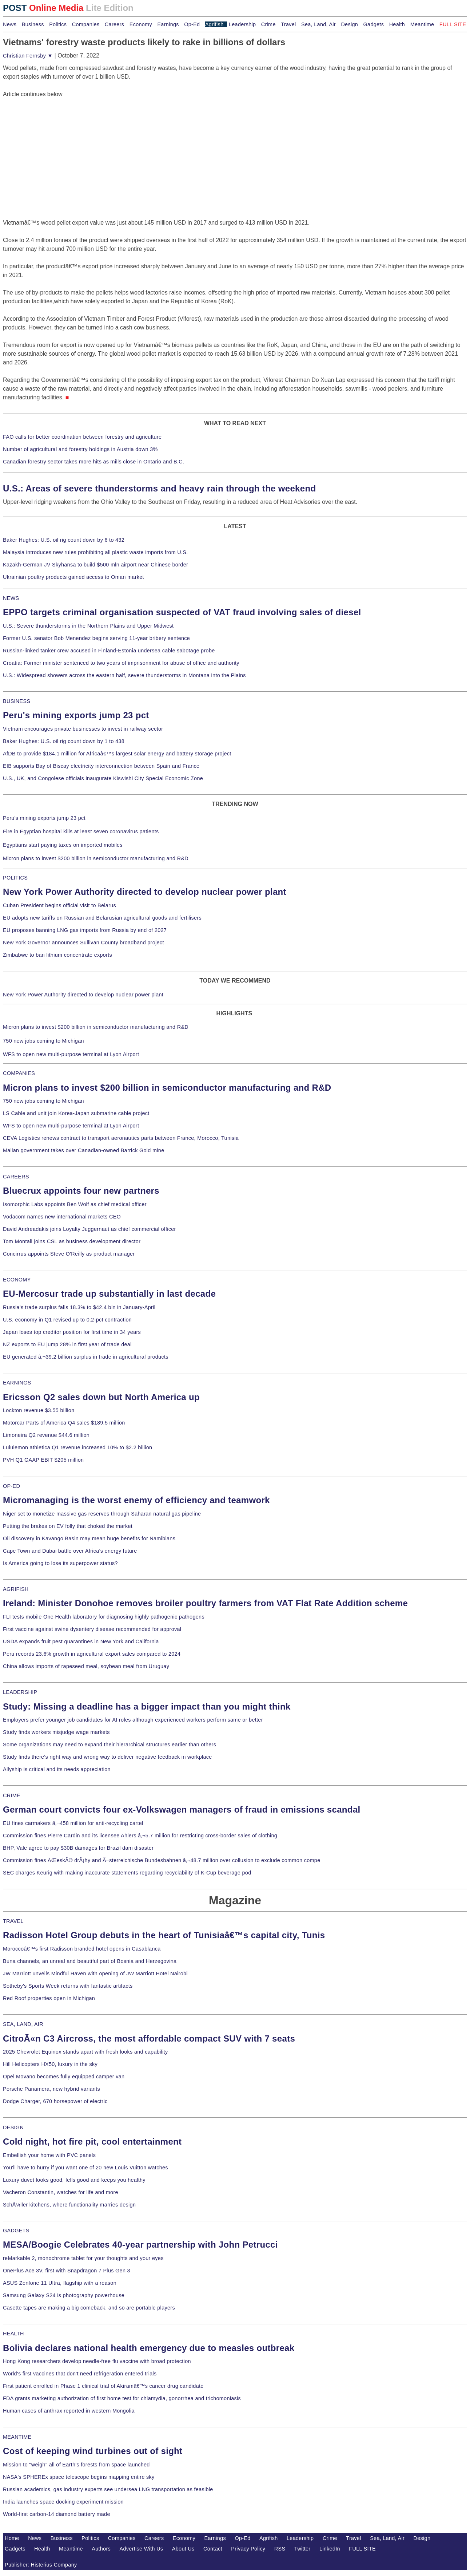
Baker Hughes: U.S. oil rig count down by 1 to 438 (63, 741)
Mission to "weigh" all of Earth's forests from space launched (76, 2465)
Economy (141, 24)
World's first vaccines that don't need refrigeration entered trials (80, 2374)
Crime (268, 24)
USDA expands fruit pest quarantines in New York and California (81, 1641)
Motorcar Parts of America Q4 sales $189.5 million (64, 1423)
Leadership (242, 24)
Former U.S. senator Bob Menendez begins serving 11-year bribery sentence (96, 638)
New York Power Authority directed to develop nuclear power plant (144, 892)
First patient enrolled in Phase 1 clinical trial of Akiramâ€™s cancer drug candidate (103, 2386)
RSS (280, 2549)
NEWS (11, 598)
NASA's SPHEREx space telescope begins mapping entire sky (79, 2477)
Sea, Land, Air (318, 24)
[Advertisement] (57, 144)
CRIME (11, 1795)
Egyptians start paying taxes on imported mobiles (63, 845)
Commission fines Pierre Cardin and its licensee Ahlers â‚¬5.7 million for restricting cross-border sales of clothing (140, 1835)
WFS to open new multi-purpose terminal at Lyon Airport (71, 1054)
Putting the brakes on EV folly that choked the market (67, 1526)
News (9, 24)
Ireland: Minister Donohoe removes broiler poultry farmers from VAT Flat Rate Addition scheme (205, 1603)
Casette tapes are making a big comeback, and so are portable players (89, 2308)
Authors (101, 2549)
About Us (183, 2549)
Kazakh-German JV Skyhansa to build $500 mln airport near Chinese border (95, 565)
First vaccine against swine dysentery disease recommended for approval (92, 1629)
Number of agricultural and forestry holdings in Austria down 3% (80, 449)
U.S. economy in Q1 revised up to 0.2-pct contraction (67, 1320)
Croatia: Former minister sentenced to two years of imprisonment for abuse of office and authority (121, 663)
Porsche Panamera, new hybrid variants (51, 2089)
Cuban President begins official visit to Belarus (59, 905)
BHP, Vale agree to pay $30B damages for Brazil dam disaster (78, 1848)
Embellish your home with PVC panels (49, 2155)
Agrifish (214, 24)
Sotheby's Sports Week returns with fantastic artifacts (68, 1986)
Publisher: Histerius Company (41, 2565)
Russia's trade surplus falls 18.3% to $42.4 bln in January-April (79, 1307)
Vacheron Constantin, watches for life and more (60, 2192)
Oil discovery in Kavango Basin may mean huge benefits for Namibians (89, 1538)
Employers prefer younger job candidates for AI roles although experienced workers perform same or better (133, 1720)
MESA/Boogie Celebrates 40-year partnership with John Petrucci (140, 2244)
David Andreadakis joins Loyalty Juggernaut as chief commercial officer (89, 1229)
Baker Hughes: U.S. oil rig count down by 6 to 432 (63, 540)
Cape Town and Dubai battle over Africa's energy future (70, 1551)
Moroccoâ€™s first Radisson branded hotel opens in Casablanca (82, 1949)
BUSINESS (16, 701)
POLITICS (15, 878)
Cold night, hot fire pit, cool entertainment (92, 2141)
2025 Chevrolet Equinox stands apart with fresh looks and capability (85, 2052)
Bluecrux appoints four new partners (81, 1191)
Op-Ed (192, 24)
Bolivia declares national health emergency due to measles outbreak (148, 2348)
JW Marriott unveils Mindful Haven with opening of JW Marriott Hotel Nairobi (95, 1973)
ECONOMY (17, 1280)
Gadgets (373, 24)
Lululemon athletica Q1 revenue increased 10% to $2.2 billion (77, 1447)
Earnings (168, 24)
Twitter (302, 2549)
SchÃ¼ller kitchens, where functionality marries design (69, 2205)
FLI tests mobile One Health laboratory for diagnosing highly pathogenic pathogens (103, 1617)
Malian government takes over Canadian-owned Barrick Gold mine (83, 1150)
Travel (288, 24)
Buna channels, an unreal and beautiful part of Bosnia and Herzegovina (89, 1961)
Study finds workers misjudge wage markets (56, 1732)
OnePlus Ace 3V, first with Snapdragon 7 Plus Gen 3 (66, 2270)
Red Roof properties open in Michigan (49, 1998)
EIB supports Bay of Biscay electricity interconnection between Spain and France (101, 766)
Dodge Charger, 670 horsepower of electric (55, 2101)
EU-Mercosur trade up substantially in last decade (109, 1294)
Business (33, 24)
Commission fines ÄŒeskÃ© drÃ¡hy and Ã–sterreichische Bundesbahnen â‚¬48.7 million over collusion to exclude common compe (161, 1860)
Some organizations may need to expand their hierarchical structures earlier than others (109, 1744)
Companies (86, 24)
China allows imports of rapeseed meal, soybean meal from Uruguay (86, 1666)
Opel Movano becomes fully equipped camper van (63, 2076)
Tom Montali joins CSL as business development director (71, 1241)
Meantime (422, 24)
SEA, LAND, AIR (23, 2024)
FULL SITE (362, 2549)
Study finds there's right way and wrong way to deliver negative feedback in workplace (107, 1757)
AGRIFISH (16, 1589)
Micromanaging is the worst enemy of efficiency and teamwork (136, 1500)
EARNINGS (17, 1383)
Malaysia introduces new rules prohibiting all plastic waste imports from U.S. (95, 552)
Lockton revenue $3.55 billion (39, 1410)
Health (397, 24)
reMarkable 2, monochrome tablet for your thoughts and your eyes (83, 2258)
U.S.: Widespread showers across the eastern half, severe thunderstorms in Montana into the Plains (124, 675)
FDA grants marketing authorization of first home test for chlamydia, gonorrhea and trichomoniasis (122, 2398)
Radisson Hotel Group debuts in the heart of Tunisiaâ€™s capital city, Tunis (164, 1935)
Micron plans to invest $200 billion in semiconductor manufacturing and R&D (95, 858)
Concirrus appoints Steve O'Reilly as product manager (69, 1254)
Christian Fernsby (28, 56)
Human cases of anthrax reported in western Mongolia (69, 2411)
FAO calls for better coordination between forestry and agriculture (82, 437)
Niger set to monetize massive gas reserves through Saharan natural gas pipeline (102, 1514)
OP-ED (11, 1486)
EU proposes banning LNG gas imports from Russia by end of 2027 (85, 930)
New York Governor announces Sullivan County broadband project (83, 942)
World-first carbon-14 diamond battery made (56, 2514)
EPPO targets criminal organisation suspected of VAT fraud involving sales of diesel (182, 612)
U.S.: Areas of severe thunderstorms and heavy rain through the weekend (159, 488)
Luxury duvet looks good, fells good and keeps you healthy (74, 2180)
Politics (58, 24)
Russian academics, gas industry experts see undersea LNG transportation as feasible (108, 2489)
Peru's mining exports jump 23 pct (76, 715)
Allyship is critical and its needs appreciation (57, 1769)
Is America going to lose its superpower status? (60, 1563)
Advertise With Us (141, 2549)
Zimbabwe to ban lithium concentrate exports (57, 955)
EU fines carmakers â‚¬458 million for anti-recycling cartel (73, 1823)
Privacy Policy (248, 2549)
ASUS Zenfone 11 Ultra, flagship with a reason (59, 2283)
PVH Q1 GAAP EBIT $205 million (43, 1460)
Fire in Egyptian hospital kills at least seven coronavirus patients (81, 831)
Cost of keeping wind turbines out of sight (92, 2451)
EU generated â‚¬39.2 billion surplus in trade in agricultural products (85, 1357)
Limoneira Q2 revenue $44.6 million (46, 1435)
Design (349, 24)
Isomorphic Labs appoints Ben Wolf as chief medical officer (75, 1204)
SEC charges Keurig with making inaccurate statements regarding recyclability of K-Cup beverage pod (127, 1873)
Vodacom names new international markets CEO (62, 1217)
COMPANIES (19, 1073)
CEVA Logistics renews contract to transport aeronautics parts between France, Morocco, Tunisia (121, 1138)
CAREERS (16, 1177)
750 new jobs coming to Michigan (43, 1041)
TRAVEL (13, 1921)
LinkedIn (329, 2549)
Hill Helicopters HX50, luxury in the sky (50, 2064)
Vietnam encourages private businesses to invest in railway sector (83, 729)
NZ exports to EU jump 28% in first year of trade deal (67, 1344)
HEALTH (13, 2333)
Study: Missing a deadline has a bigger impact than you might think (147, 1706)
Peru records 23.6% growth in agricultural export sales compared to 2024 (91, 1654)
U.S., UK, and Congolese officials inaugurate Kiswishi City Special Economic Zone (103, 778)
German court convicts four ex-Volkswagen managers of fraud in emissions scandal (181, 1809)
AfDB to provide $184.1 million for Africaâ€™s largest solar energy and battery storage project (117, 753)
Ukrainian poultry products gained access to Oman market (73, 577)
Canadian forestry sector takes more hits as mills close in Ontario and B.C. (93, 462)
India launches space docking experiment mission (63, 2502)
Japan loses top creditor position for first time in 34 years (72, 1332)
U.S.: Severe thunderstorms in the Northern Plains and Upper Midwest (88, 626)
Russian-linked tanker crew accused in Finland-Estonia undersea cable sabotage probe (109, 650)
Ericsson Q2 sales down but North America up (101, 1397)
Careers (114, 24)
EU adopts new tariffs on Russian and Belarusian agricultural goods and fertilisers (102, 918)
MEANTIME (17, 2437)
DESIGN (13, 2127)
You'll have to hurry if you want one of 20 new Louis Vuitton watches (85, 2167)
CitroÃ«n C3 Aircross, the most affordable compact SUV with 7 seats (149, 2038)
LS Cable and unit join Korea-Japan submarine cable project (76, 1113)
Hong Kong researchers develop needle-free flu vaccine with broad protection (97, 2361)
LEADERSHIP (20, 1692)
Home (12, 2538)
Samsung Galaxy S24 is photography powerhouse (63, 2295)
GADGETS (16, 2230)
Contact (212, 2549)
